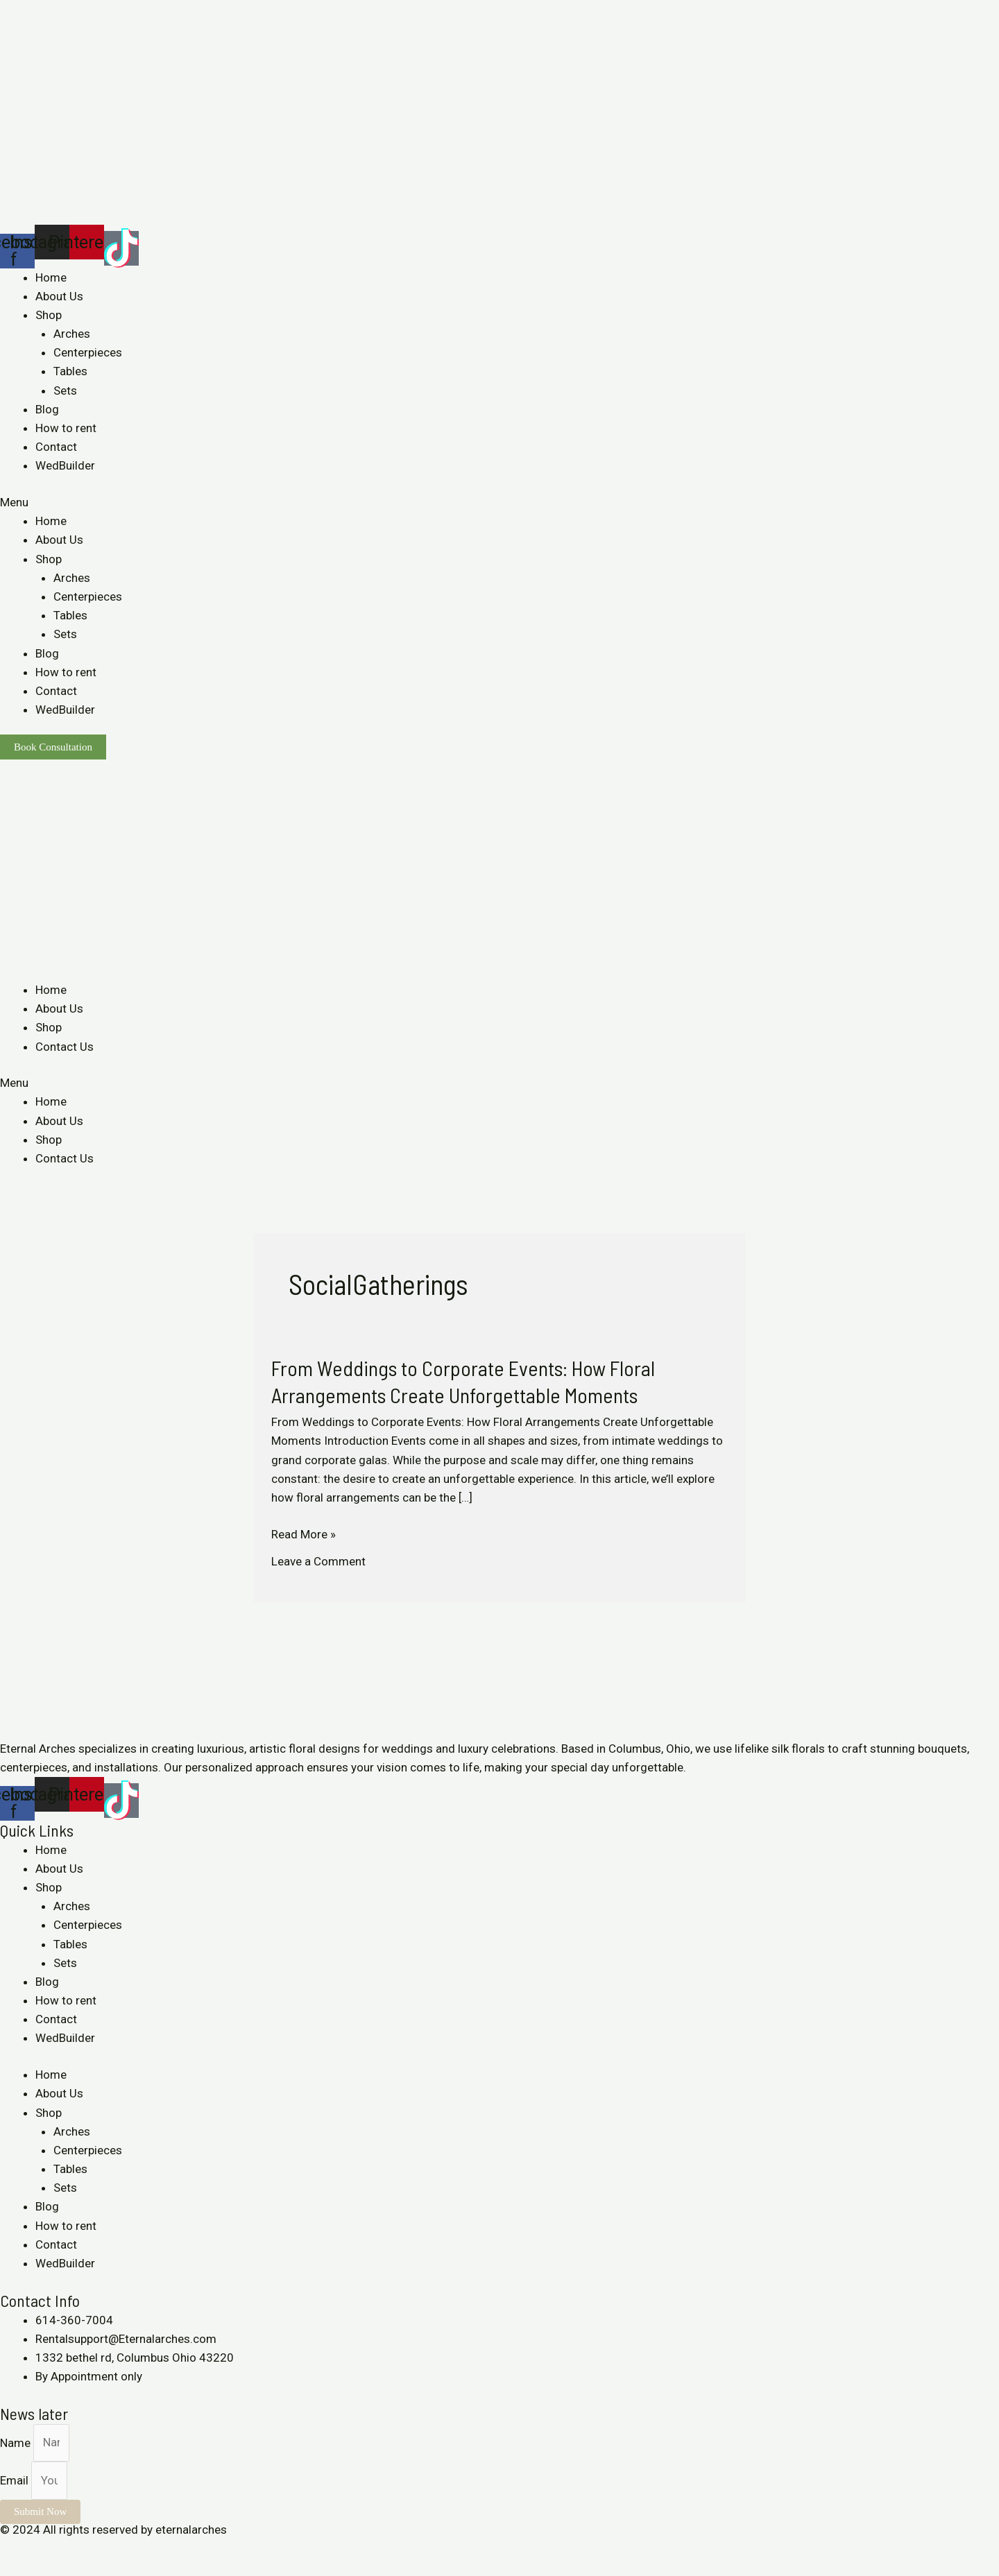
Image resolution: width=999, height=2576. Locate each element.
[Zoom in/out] (105, 2549)
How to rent (65, 428)
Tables (70, 371)
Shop (48, 315)
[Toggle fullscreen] (75, 2549)
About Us (59, 296)
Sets (65, 390)
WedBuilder (65, 465)
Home (51, 277)
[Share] (44, 2549)
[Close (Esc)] (14, 2549)
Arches (71, 334)
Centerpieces (87, 352)
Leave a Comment (318, 1561)
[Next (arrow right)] (44, 2569)
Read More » (303, 1533)
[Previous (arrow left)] (14, 2569)
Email (15, 2480)
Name (16, 2442)
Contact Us (64, 1047)
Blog (47, 409)
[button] (499, 502)
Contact (56, 447)
